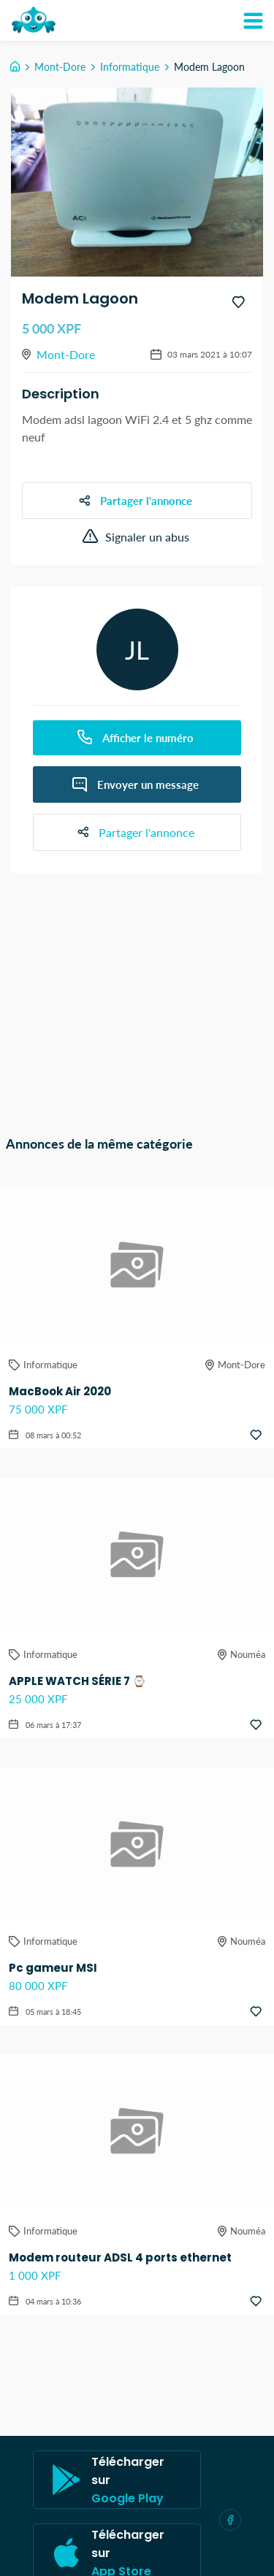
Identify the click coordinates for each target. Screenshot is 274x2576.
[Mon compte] (252, 20)
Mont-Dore (59, 67)
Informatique (129, 67)
